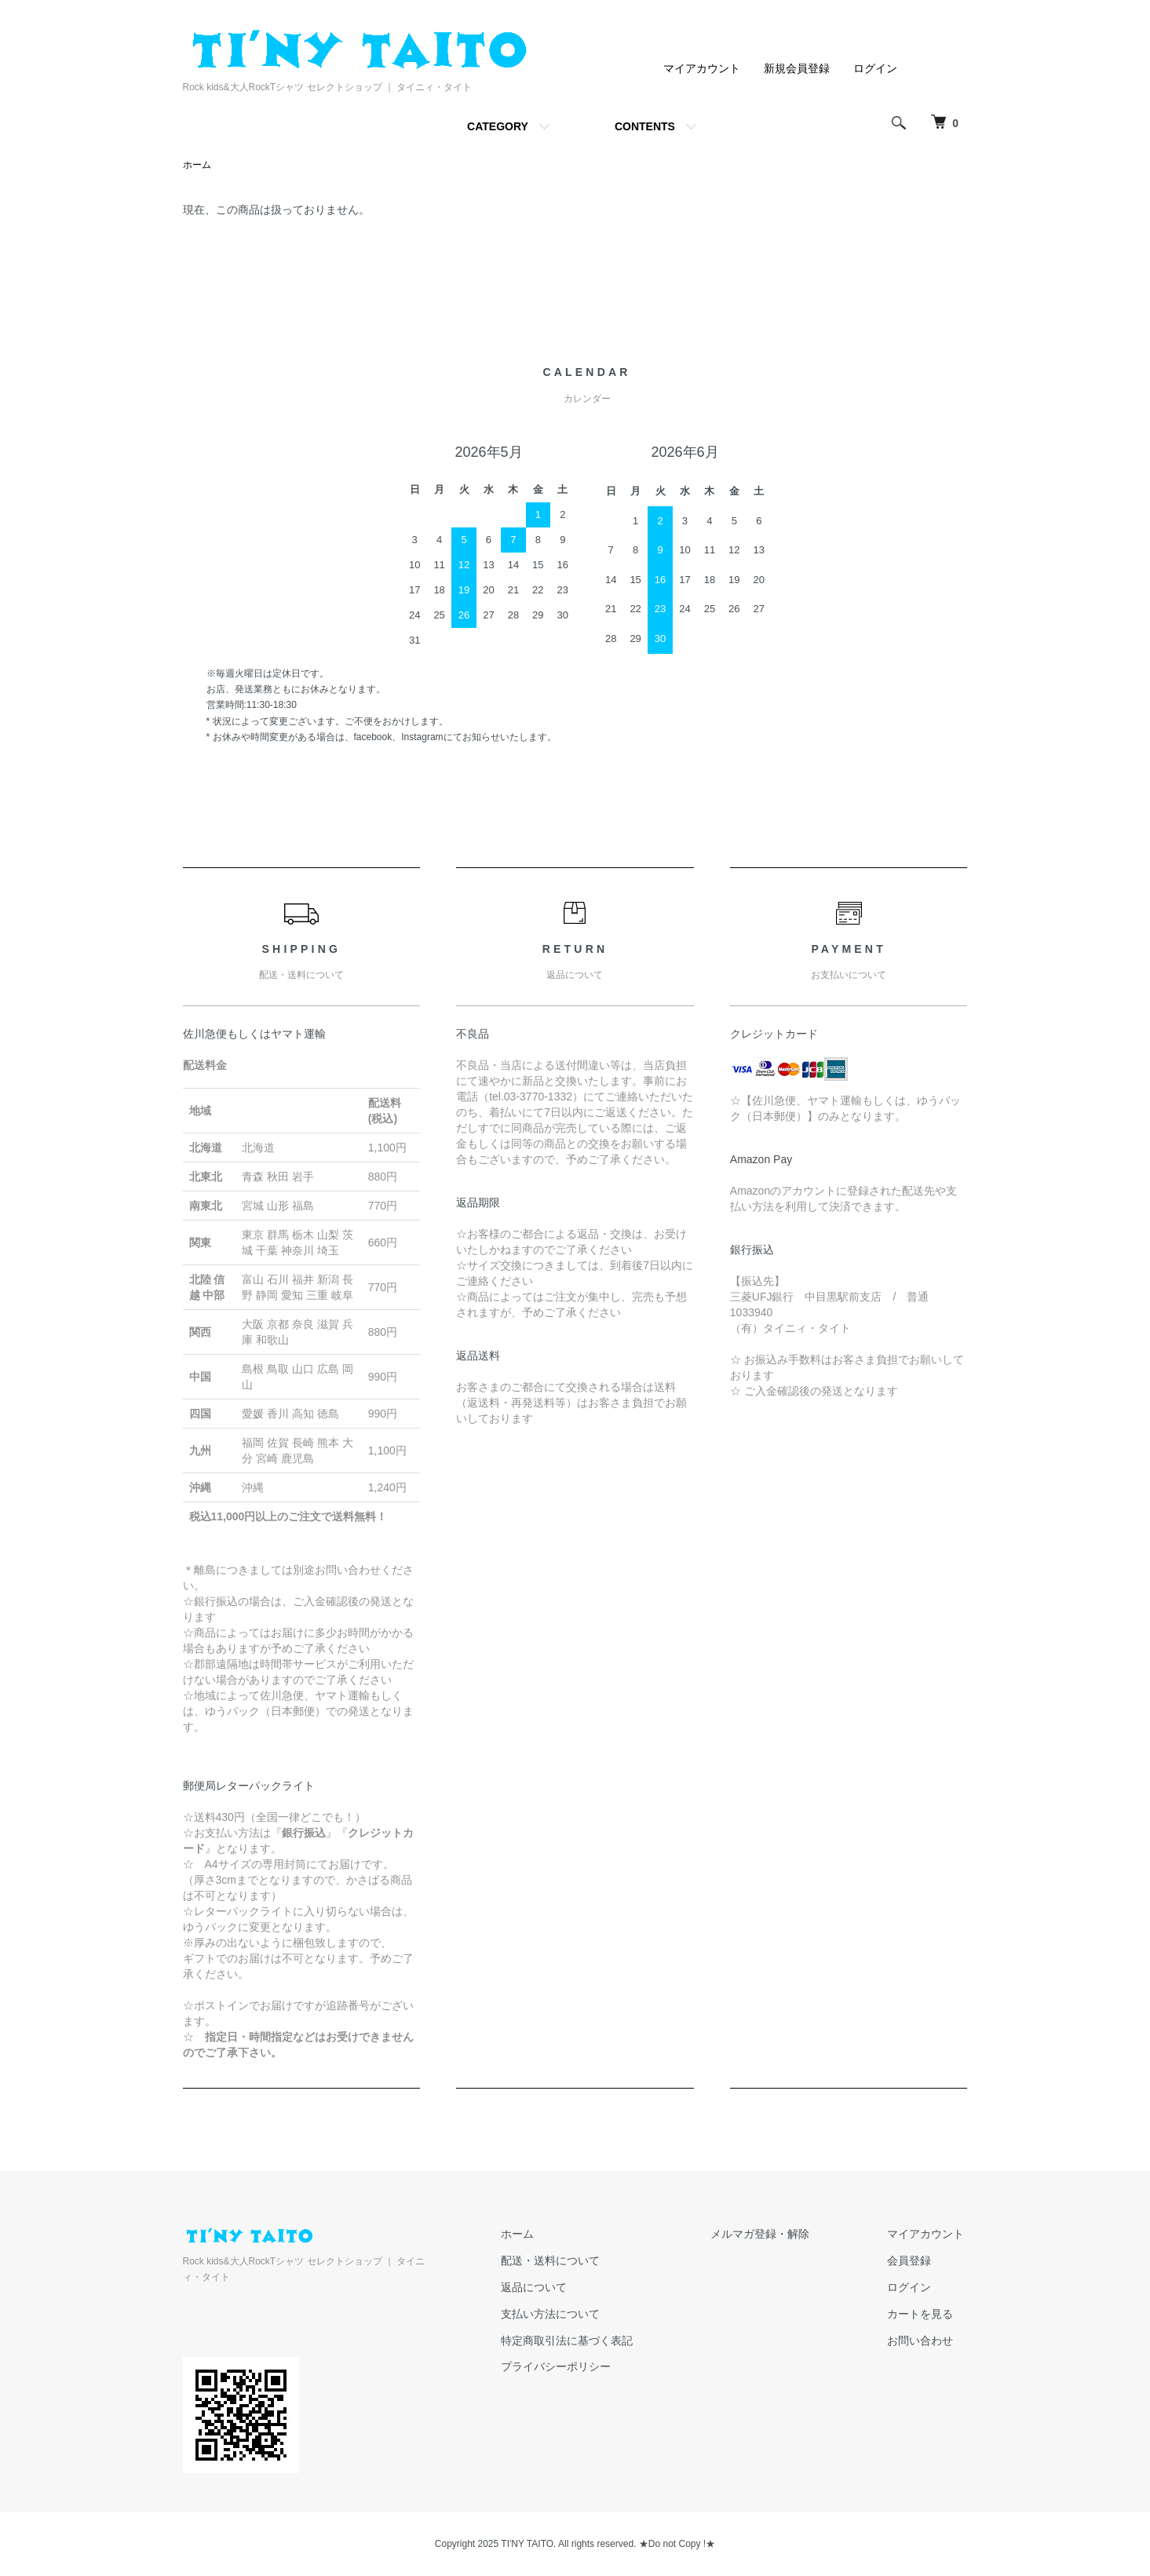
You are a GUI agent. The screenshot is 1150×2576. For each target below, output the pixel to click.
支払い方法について (568, 2314)
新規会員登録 (797, 68)
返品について (552, 2288)
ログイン (875, 68)
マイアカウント (701, 68)
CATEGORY (497, 126)
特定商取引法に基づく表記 (585, 2340)
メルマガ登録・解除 (770, 2234)
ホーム (197, 165)
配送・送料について (568, 2261)
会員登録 (913, 2261)
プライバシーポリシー (574, 2367)
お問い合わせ (924, 2340)
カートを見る (924, 2314)
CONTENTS (645, 126)
